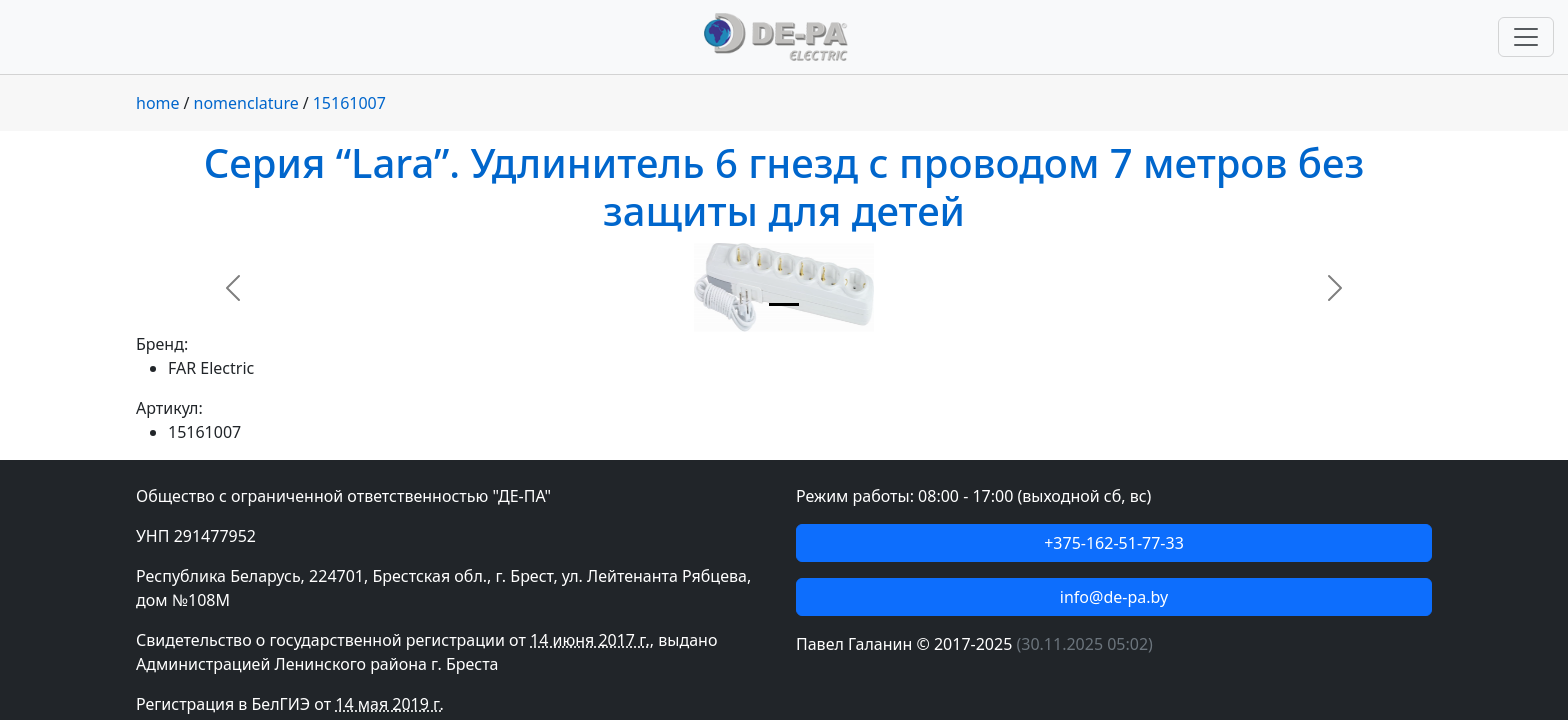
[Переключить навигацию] (1526, 37)
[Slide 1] (784, 304)
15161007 (349, 103)
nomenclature (246, 103)
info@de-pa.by (1114, 597)
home (158, 103)
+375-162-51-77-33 (1114, 543)
